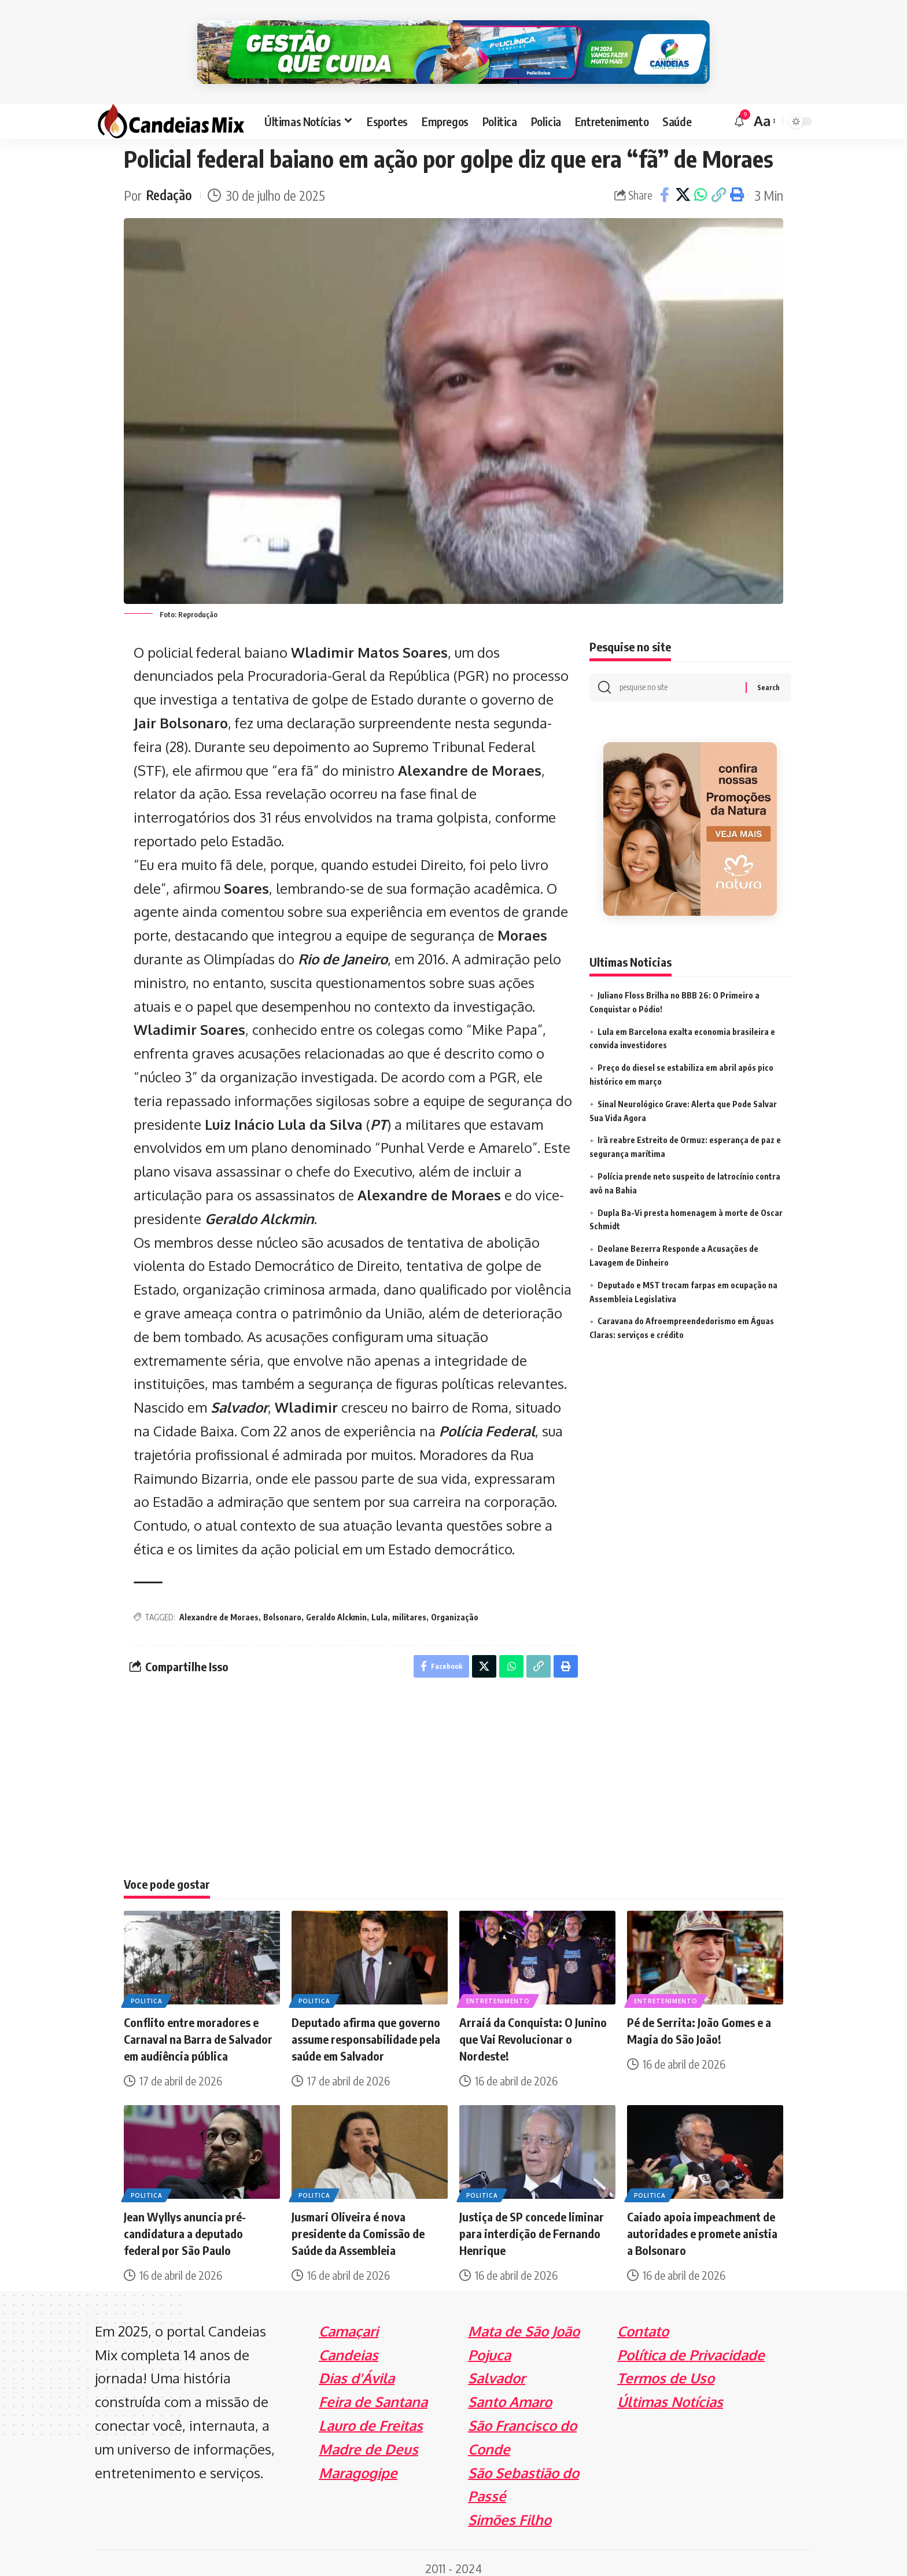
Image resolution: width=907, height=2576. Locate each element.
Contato (643, 2320)
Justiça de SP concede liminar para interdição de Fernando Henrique (531, 2222)
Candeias (348, 2344)
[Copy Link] (718, 184)
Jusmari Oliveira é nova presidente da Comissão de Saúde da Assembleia (358, 2222)
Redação (169, 183)
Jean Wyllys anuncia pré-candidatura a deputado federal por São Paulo (185, 2222)
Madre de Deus (368, 2438)
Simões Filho (509, 2509)
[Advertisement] (453, 1774)
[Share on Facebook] (665, 184)
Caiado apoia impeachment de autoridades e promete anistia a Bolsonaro (702, 2222)
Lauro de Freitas (371, 2414)
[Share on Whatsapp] (700, 184)
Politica (147, 1990)
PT (378, 1113)
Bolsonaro (282, 1606)
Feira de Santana (373, 2391)
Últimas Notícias (670, 2391)
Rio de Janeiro (343, 947)
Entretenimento (498, 1990)
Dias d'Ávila (356, 2367)
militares (409, 1606)
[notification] (739, 110)
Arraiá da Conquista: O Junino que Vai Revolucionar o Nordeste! (533, 2028)
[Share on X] (682, 184)
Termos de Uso (665, 2367)
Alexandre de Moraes (219, 1606)
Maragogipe (358, 2462)
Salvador (239, 1396)
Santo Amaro (510, 2391)
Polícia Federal (487, 1419)
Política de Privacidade (691, 2344)
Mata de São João (524, 2320)
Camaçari (348, 2320)
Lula (379, 1606)
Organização (454, 1606)
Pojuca (489, 2344)
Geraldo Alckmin (259, 1207)
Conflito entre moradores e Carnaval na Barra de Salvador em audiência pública (198, 2028)
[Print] (736, 184)
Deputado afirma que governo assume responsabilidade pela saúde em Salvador (366, 2028)
